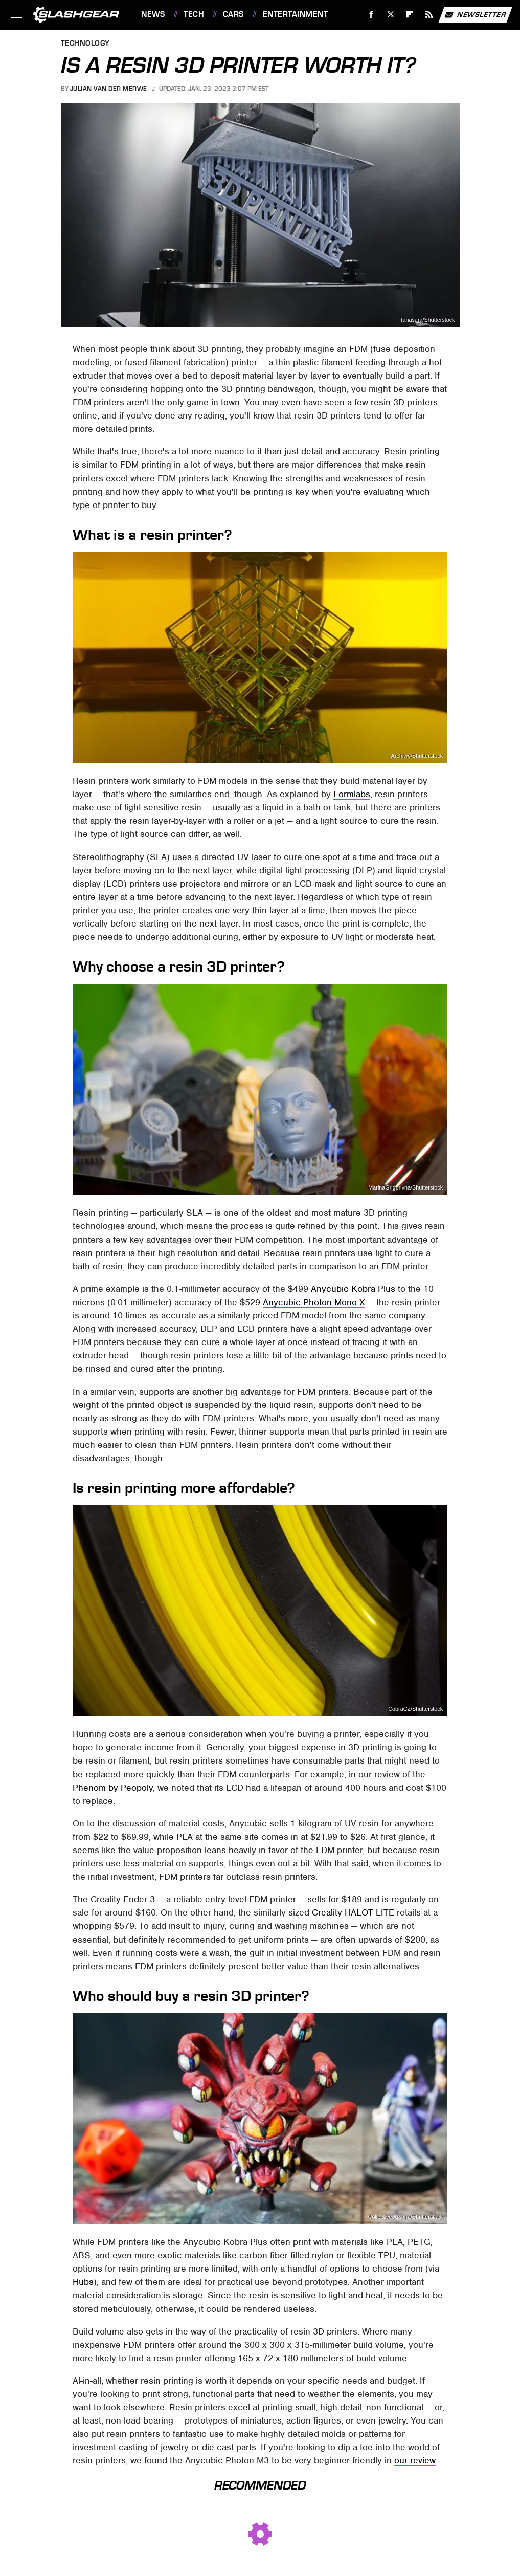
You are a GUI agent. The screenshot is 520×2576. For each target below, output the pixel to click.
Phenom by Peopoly (113, 1787)
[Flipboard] (409, 15)
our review (415, 2460)
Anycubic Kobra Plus (353, 1288)
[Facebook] (371, 15)
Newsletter (475, 14)
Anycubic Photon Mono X (314, 1302)
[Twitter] (390, 15)
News (153, 14)
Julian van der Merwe (108, 88)
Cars (233, 14)
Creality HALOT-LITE (353, 1912)
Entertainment (295, 14)
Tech (194, 14)
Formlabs (351, 794)
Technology (85, 43)
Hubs (83, 2281)
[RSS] (429, 15)
